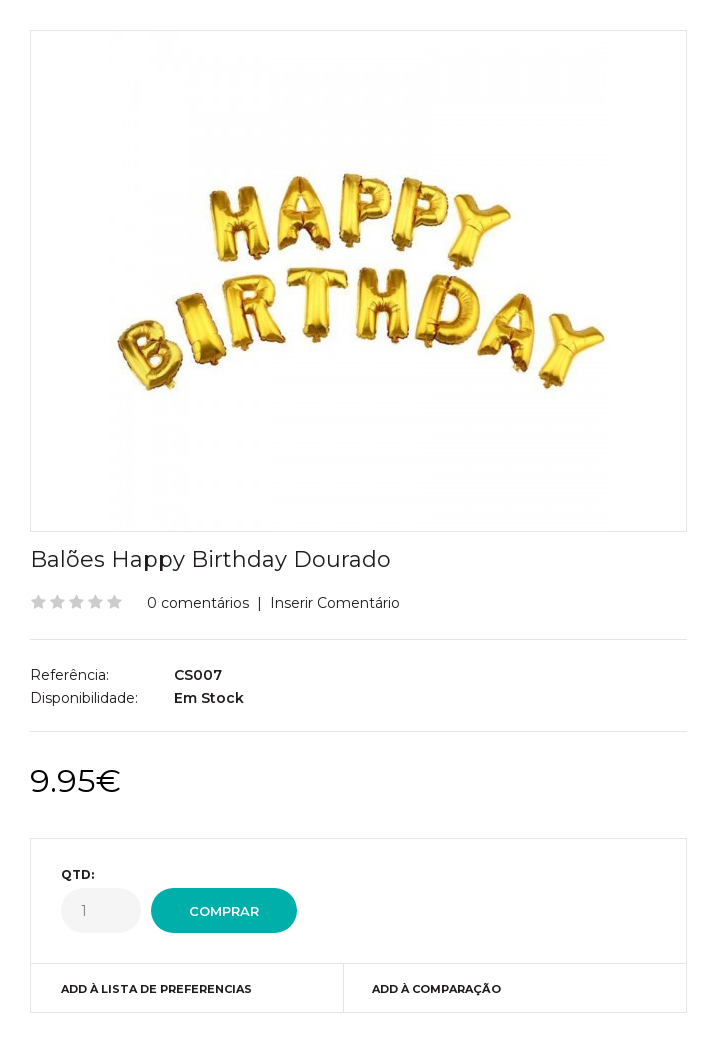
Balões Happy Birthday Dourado (210, 559)
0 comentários (198, 603)
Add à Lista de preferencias (156, 989)
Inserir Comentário (335, 603)
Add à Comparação (436, 989)
